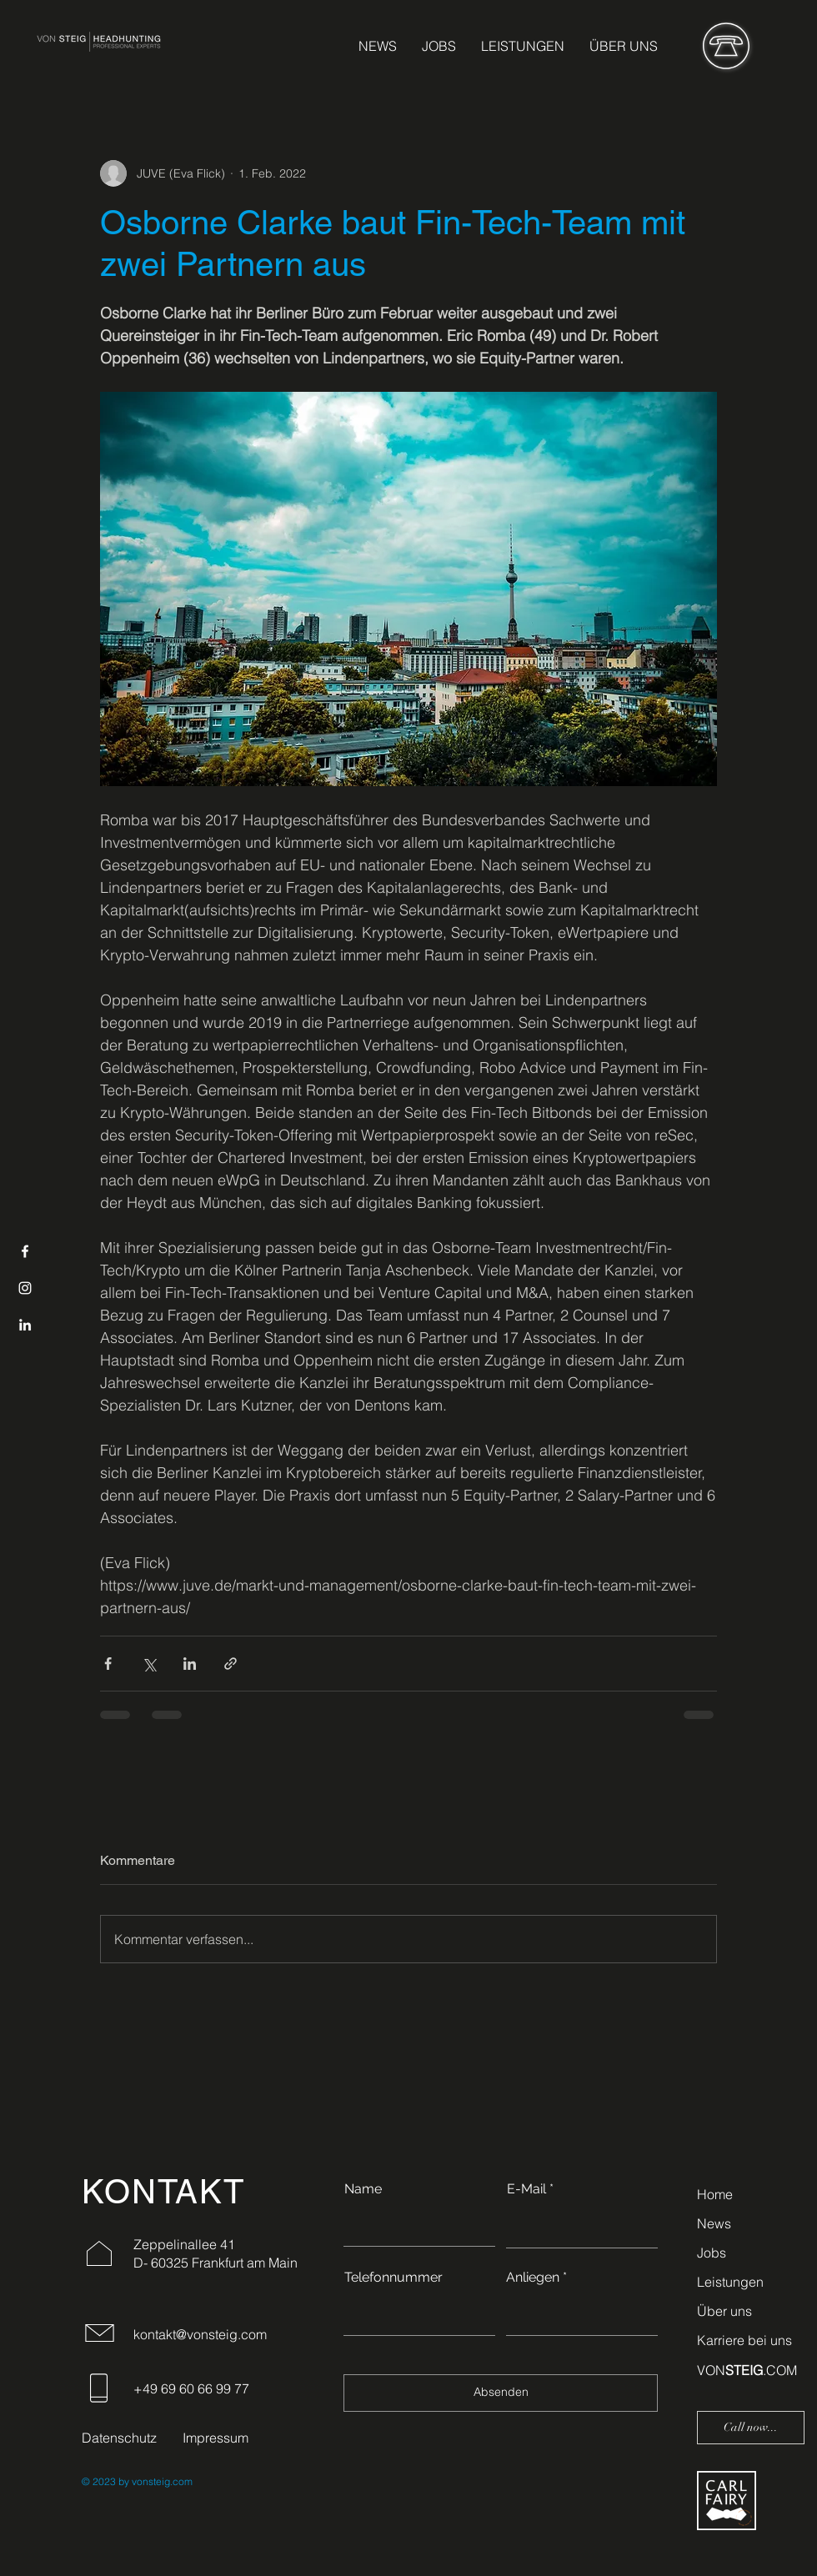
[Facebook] (25, 1251)
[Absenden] (500, 2393)
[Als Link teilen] (230, 1663)
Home (715, 2194)
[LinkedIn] (25, 1324)
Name (363, 2189)
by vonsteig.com (154, 2481)
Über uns (724, 2311)
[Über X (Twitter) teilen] (149, 1663)
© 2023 (99, 2481)
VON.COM (747, 2370)
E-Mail (526, 2189)
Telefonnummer (393, 2277)
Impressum (215, 2437)
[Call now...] (750, 2427)
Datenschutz (119, 2437)
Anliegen (532, 2277)
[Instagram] (25, 1288)
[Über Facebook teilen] (108, 1663)
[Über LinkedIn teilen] (190, 1663)
